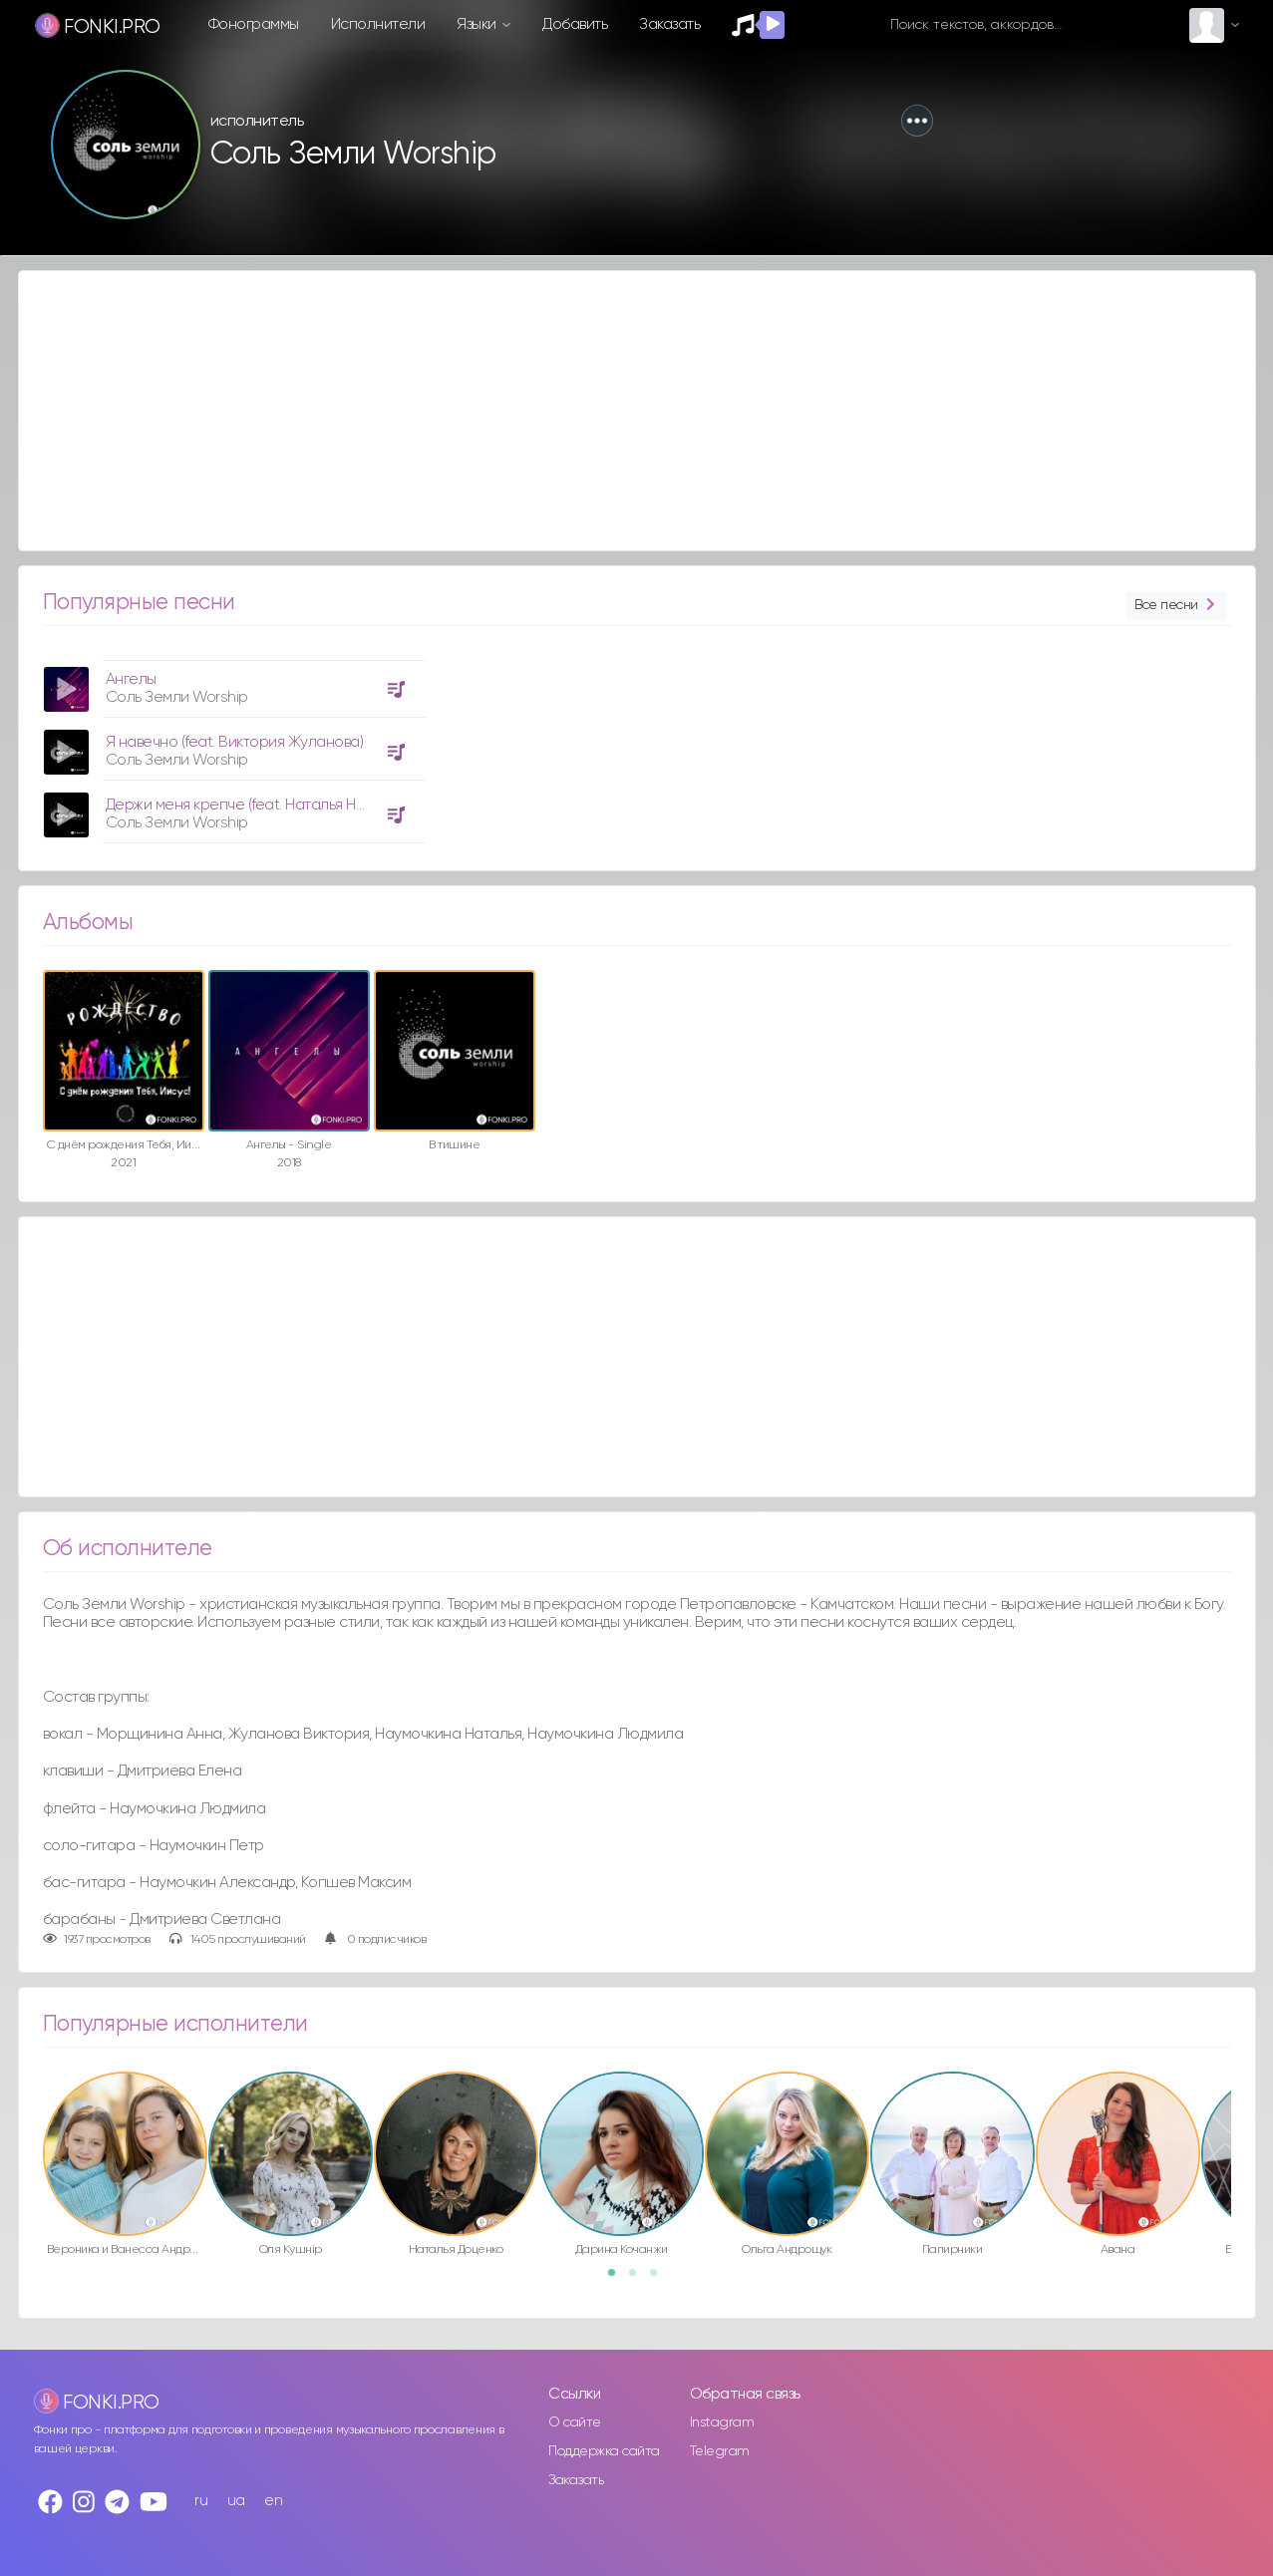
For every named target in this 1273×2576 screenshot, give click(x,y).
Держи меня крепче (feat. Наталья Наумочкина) (271, 805)
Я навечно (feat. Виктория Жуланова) (235, 742)
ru (200, 2500)
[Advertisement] (617, 410)
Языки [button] (478, 24)
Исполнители (378, 24)
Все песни (1176, 605)
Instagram (722, 2422)
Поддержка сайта (604, 2451)
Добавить (574, 24)
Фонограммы (253, 24)
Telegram (720, 2451)
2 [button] (639, 2279)
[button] (917, 121)
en (273, 2500)
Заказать (669, 24)
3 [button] (660, 2279)
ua (236, 2500)
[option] (231, 744)
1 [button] (618, 2279)
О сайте (574, 2422)
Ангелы (131, 679)
